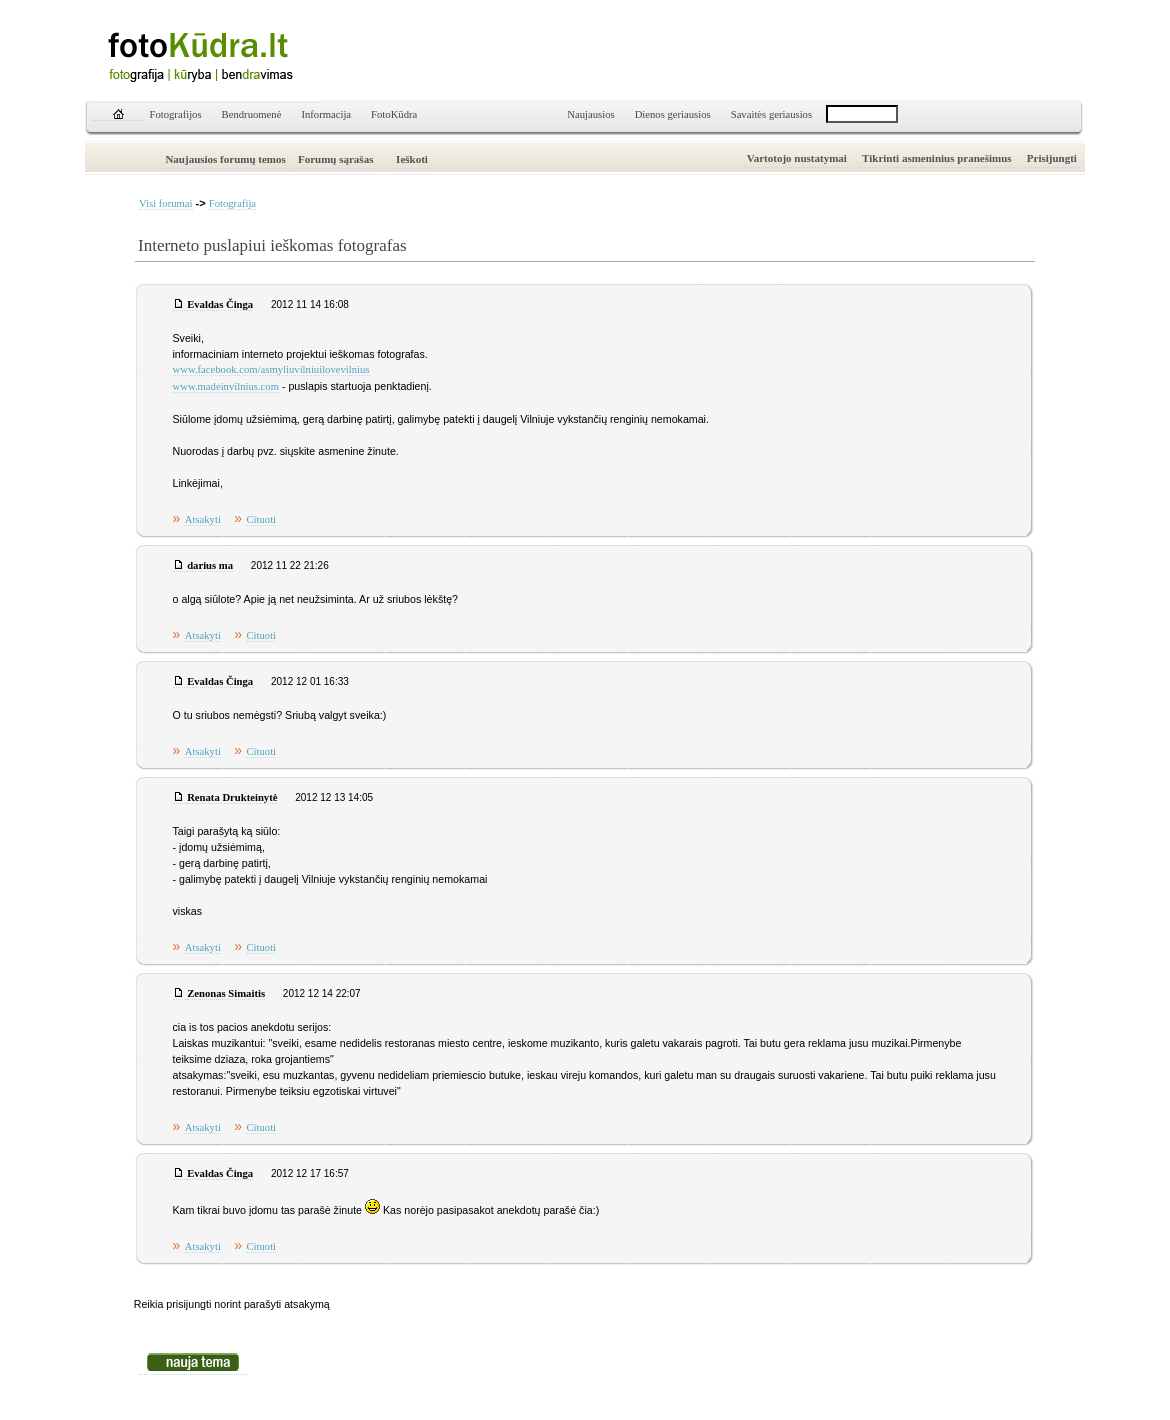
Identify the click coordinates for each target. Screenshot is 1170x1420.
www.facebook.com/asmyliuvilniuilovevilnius (271, 369)
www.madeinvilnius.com (226, 386)
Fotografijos (176, 114)
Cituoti (261, 519)
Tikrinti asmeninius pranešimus (937, 158)
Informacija (326, 114)
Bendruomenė (252, 114)
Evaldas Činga (220, 304)
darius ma (210, 565)
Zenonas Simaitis (226, 993)
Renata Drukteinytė (232, 797)
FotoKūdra (394, 114)
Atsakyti (203, 519)
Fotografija (232, 203)
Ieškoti (412, 159)
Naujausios (590, 114)
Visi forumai (166, 203)
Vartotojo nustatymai (797, 158)
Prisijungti (1052, 158)
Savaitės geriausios (771, 114)
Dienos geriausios (673, 114)
